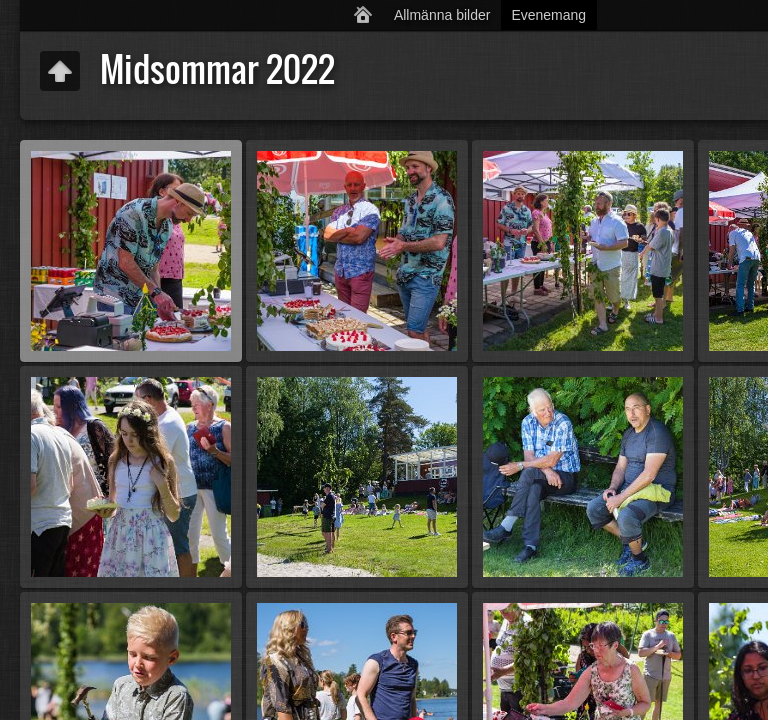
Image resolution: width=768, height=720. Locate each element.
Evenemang (548, 15)
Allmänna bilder (442, 15)
